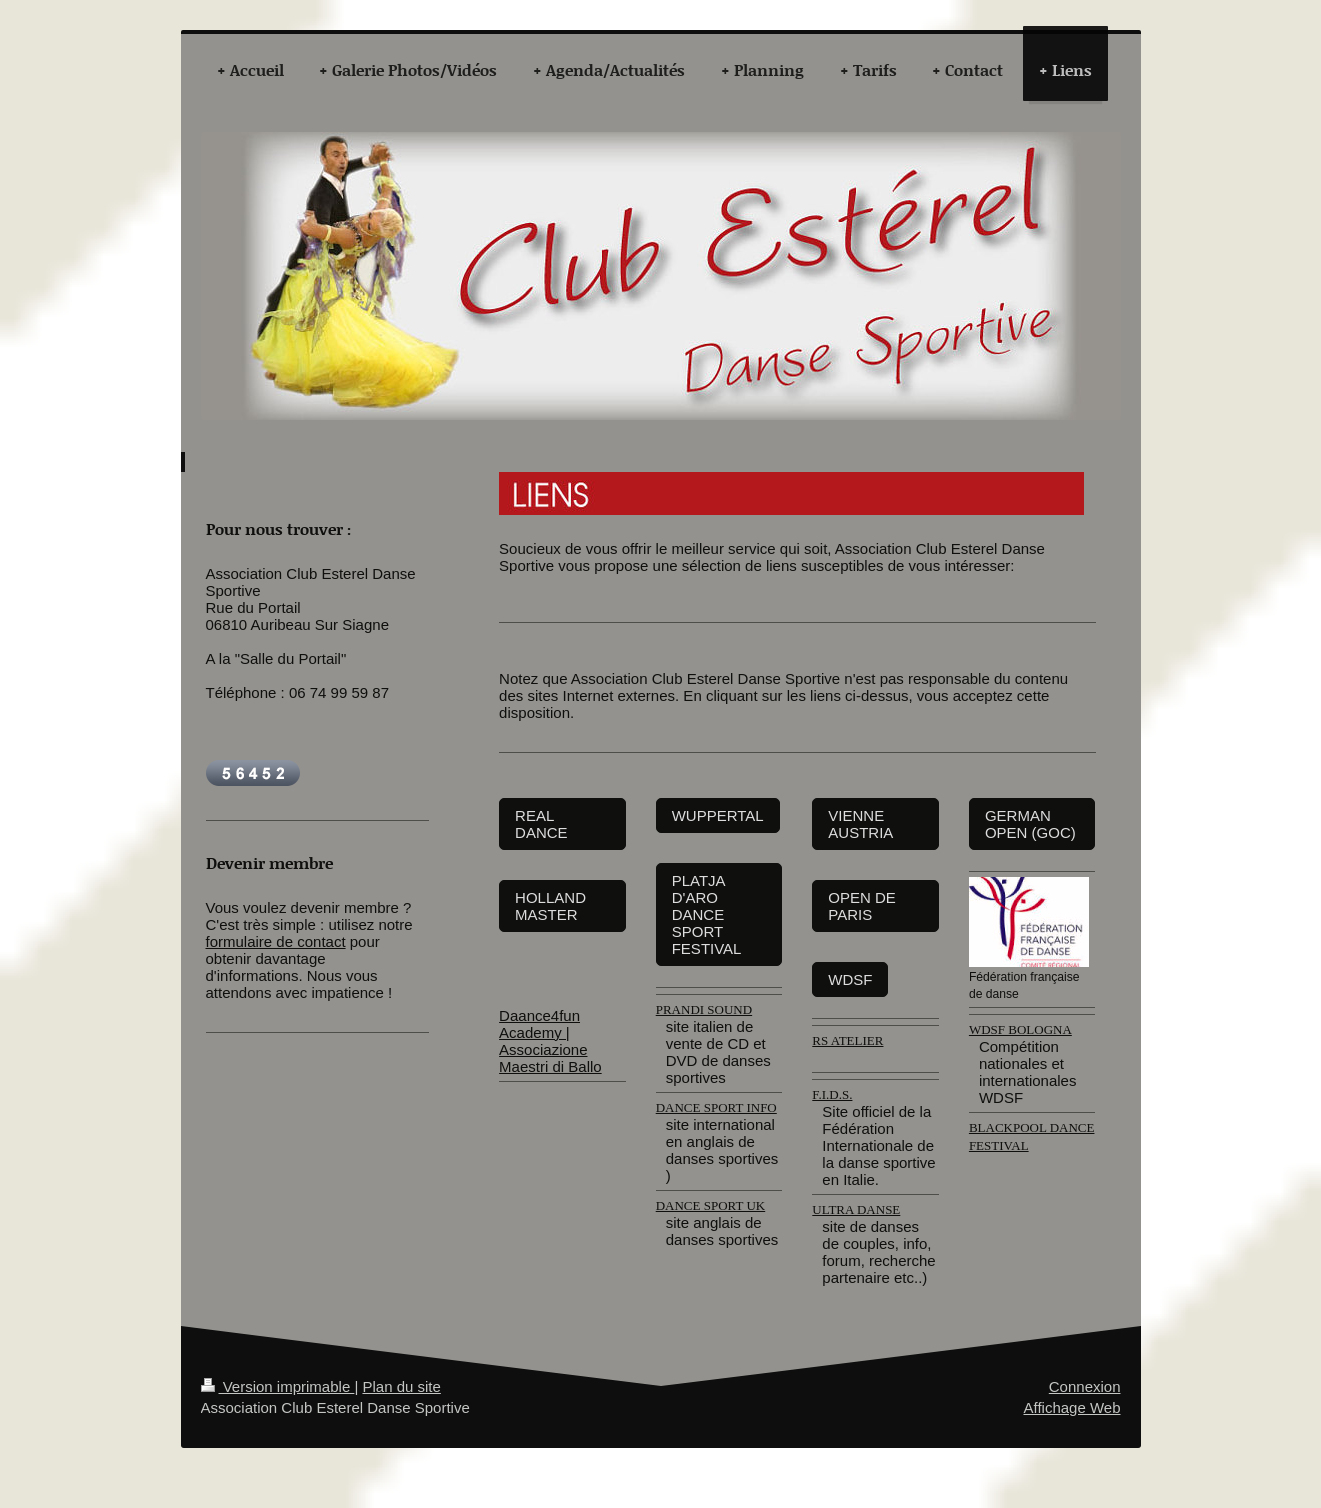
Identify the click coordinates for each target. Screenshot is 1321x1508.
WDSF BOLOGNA (1020, 1029)
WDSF (850, 979)
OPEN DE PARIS (862, 906)
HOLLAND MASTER (550, 906)
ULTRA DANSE (856, 1209)
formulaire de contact (276, 941)
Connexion (1085, 1386)
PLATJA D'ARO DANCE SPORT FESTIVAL (707, 914)
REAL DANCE (541, 824)
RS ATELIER (847, 1040)
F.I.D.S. (832, 1094)
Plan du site (401, 1386)
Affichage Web (1071, 1407)
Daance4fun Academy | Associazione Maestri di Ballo (550, 1041)
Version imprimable (278, 1386)
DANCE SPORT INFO (716, 1107)
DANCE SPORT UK (711, 1205)
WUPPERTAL (718, 815)
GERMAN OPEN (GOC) (1030, 824)
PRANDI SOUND (704, 1009)
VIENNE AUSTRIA (860, 824)
